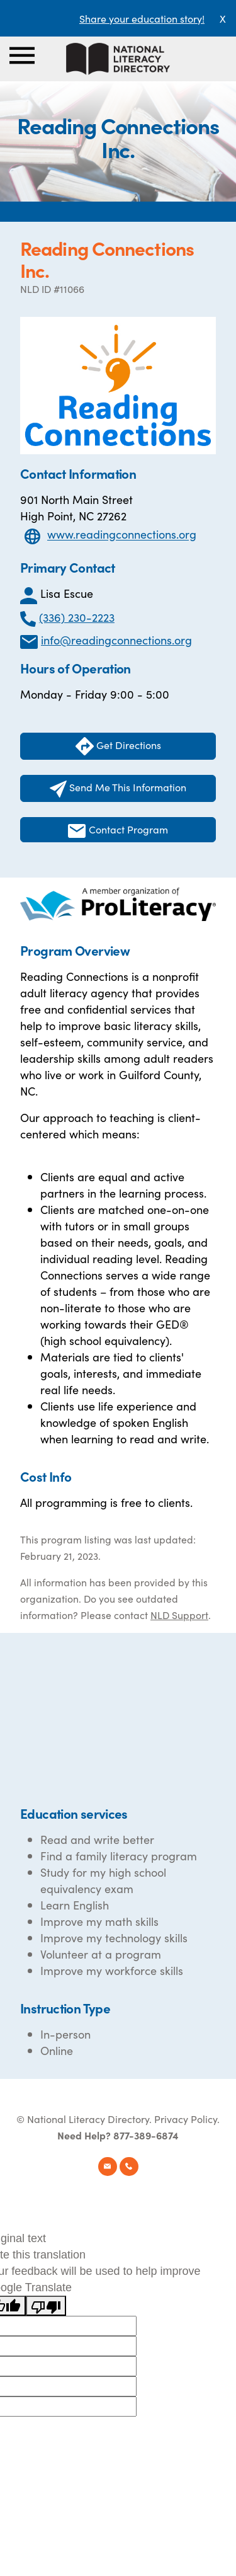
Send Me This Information (118, 789)
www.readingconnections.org (121, 534)
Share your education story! (142, 18)
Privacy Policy (185, 2119)
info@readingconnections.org (116, 640)
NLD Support (179, 1615)
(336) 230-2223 (77, 617)
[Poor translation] (46, 2306)
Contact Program (117, 830)
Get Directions (118, 746)
